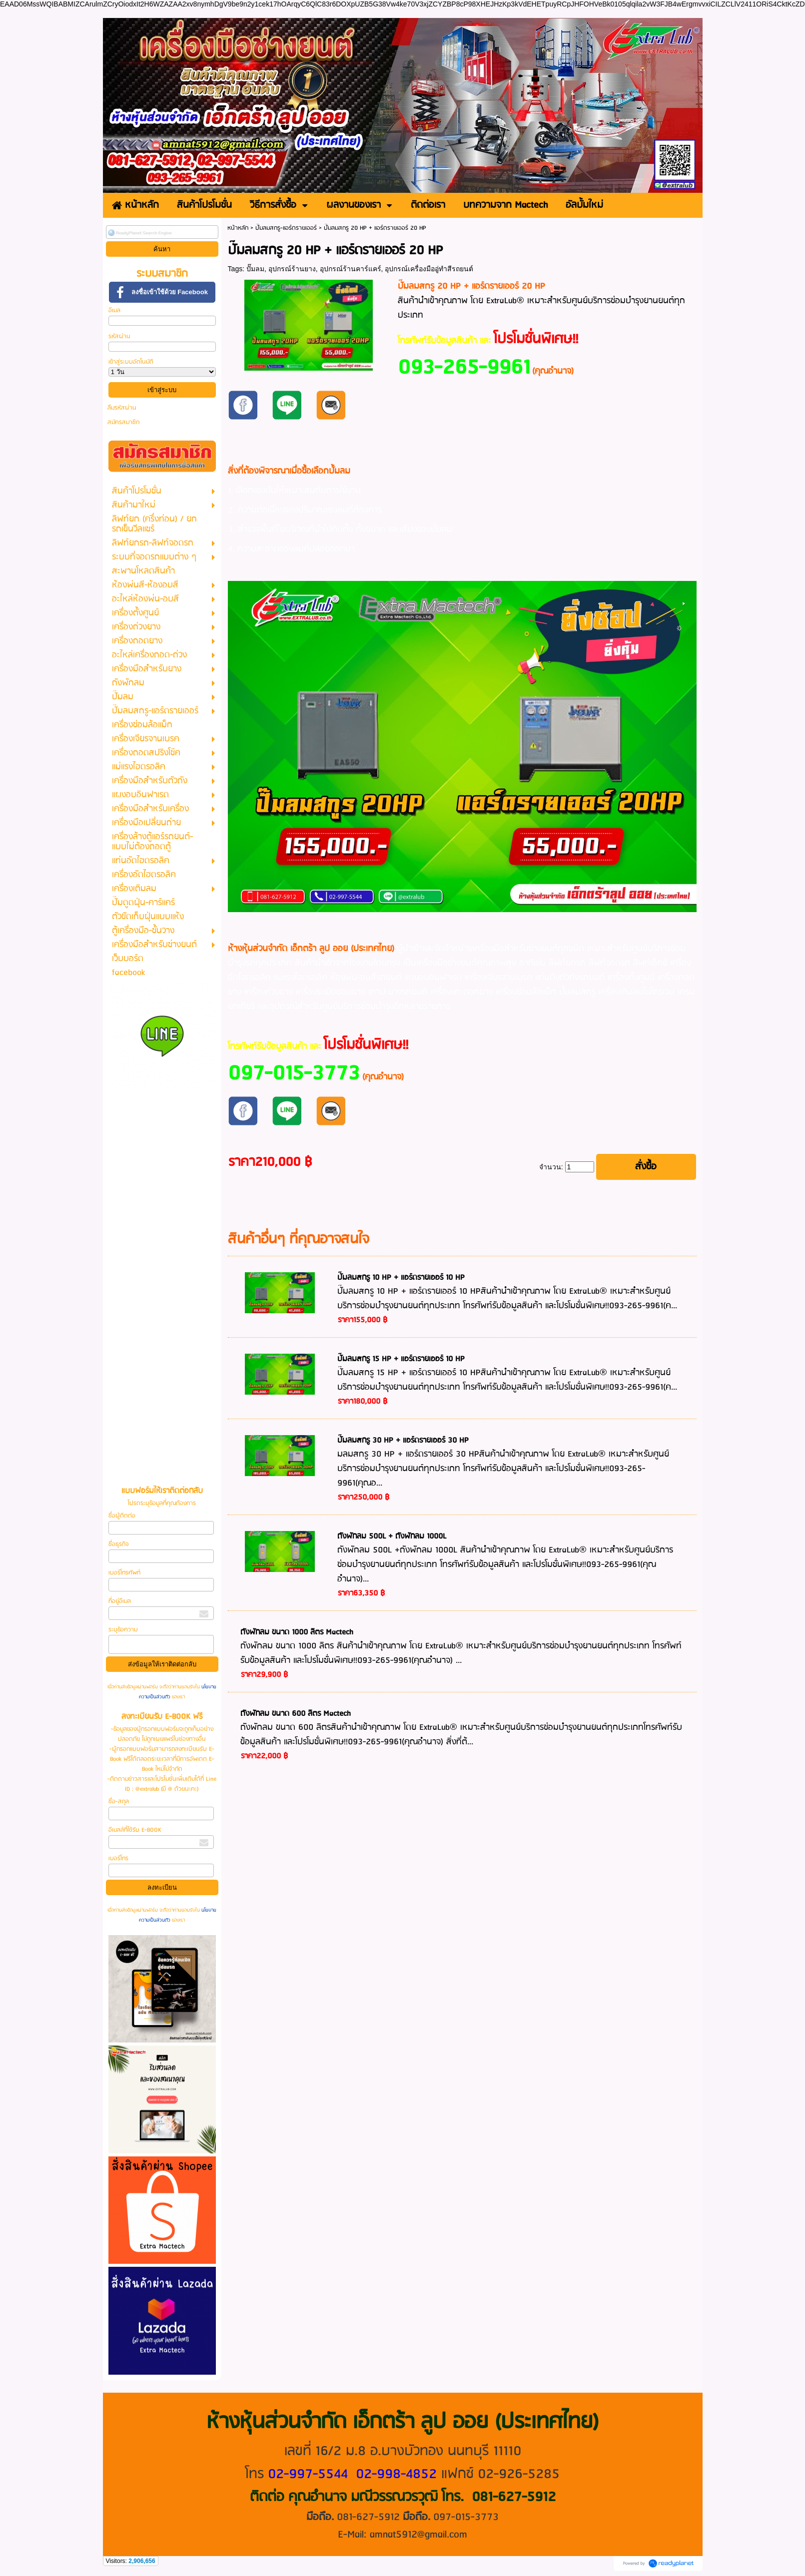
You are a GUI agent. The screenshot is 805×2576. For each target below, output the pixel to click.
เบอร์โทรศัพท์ (124, 1572)
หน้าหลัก (237, 228)
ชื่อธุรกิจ (118, 1544)
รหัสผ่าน (119, 336)
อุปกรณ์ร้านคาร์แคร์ (350, 269)
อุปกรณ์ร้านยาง (292, 269)
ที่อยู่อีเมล (119, 1601)
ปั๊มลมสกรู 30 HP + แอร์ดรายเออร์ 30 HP (403, 1440)
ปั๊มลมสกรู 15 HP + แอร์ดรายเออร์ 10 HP (401, 1359)
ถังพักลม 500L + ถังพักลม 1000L (391, 1536)
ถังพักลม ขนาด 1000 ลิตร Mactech (296, 1632)
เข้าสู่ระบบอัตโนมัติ (130, 362)
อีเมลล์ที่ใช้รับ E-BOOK (134, 1830)
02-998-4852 (396, 2474)
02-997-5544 (308, 2474)
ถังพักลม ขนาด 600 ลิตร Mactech (295, 1713)
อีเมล (114, 310)
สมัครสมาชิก (123, 422)
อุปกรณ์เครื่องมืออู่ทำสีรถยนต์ (429, 269)
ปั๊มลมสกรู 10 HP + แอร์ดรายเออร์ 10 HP (401, 1277)
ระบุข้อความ (122, 1629)
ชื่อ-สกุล (118, 1801)
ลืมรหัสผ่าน (121, 408)
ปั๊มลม (255, 269)
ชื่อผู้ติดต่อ (121, 1516)
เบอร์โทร (118, 1858)
